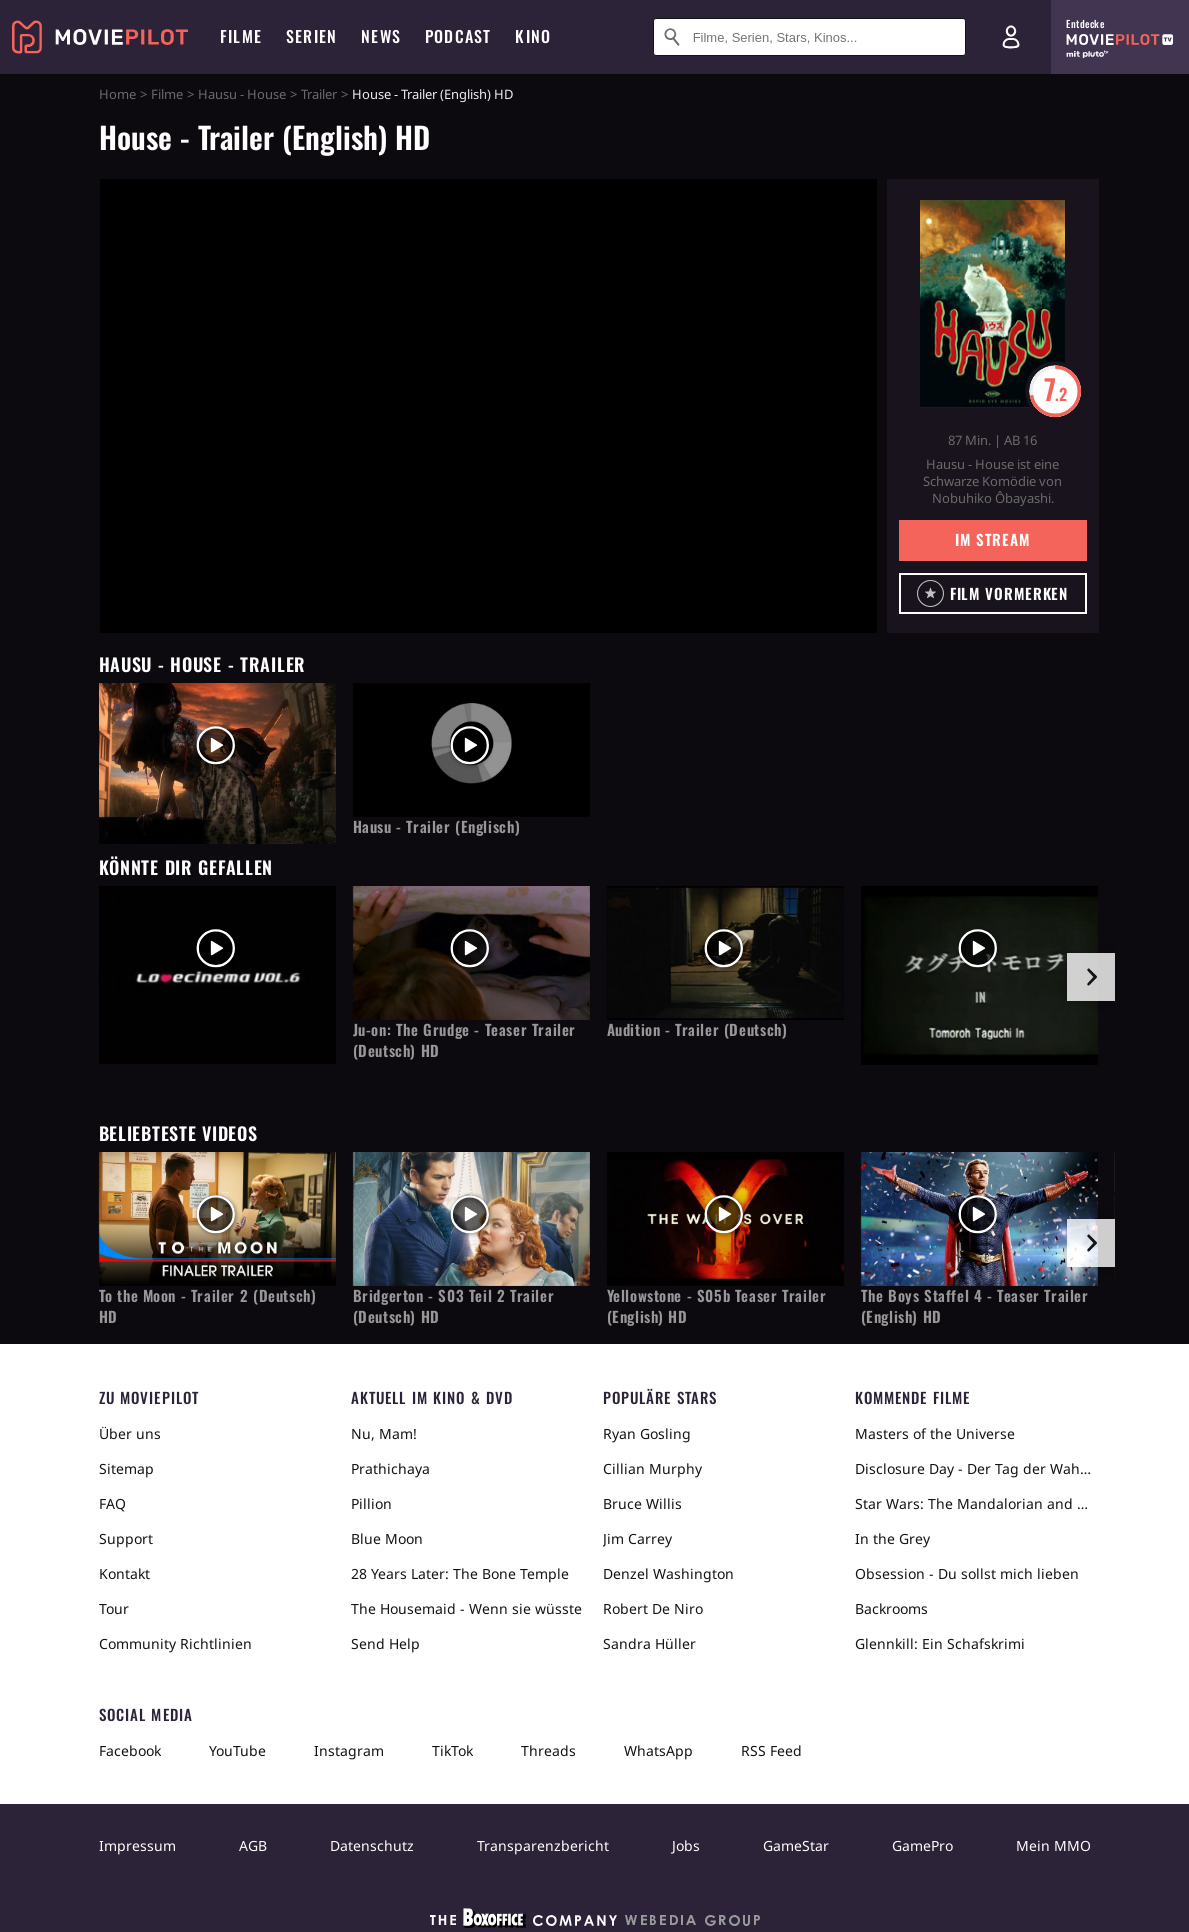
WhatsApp (658, 1750)
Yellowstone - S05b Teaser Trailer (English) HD (717, 1306)
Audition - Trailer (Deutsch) (697, 1029)
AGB (253, 1845)
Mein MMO (1053, 1845)
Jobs (686, 1845)
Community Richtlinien (175, 1643)
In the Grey (892, 1538)
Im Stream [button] (992, 539)
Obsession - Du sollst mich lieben (967, 1573)
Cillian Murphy (652, 1468)
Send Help (385, 1643)
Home (117, 94)
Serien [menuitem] (311, 36)
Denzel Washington (668, 1573)
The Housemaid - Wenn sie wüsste (466, 1608)
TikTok (452, 1750)
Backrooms (891, 1608)
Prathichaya (390, 1468)
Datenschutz (372, 1845)
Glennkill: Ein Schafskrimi (940, 1643)
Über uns (130, 1433)
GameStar (796, 1845)
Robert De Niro (653, 1608)
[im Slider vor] (1091, 977)
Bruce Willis (642, 1503)
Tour (114, 1608)
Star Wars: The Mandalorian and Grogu (973, 1503)
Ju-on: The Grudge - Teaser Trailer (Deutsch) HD (464, 1040)
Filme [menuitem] (241, 36)
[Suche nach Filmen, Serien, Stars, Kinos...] (809, 37)
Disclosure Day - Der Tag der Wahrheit (973, 1468)
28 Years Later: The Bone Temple (460, 1573)
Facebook (130, 1750)
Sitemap (126, 1468)
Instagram (349, 1750)
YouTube (237, 1750)
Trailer (319, 94)
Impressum (137, 1845)
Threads (548, 1750)
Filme (167, 94)
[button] (993, 593)
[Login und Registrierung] (1011, 37)
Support (126, 1538)
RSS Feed (771, 1750)
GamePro (922, 1845)
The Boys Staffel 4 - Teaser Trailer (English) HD (975, 1306)
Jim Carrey (637, 1538)
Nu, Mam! (384, 1433)
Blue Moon (387, 1538)
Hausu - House (242, 94)
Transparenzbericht (543, 1845)
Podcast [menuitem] (458, 36)
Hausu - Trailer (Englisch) (437, 826)
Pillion (371, 1503)
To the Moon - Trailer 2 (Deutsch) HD (208, 1306)
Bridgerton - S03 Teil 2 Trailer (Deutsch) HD (454, 1306)
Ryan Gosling (647, 1433)
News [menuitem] (381, 36)
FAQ (112, 1503)
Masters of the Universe (935, 1433)
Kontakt (124, 1573)
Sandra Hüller (649, 1643)
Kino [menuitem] (533, 36)
